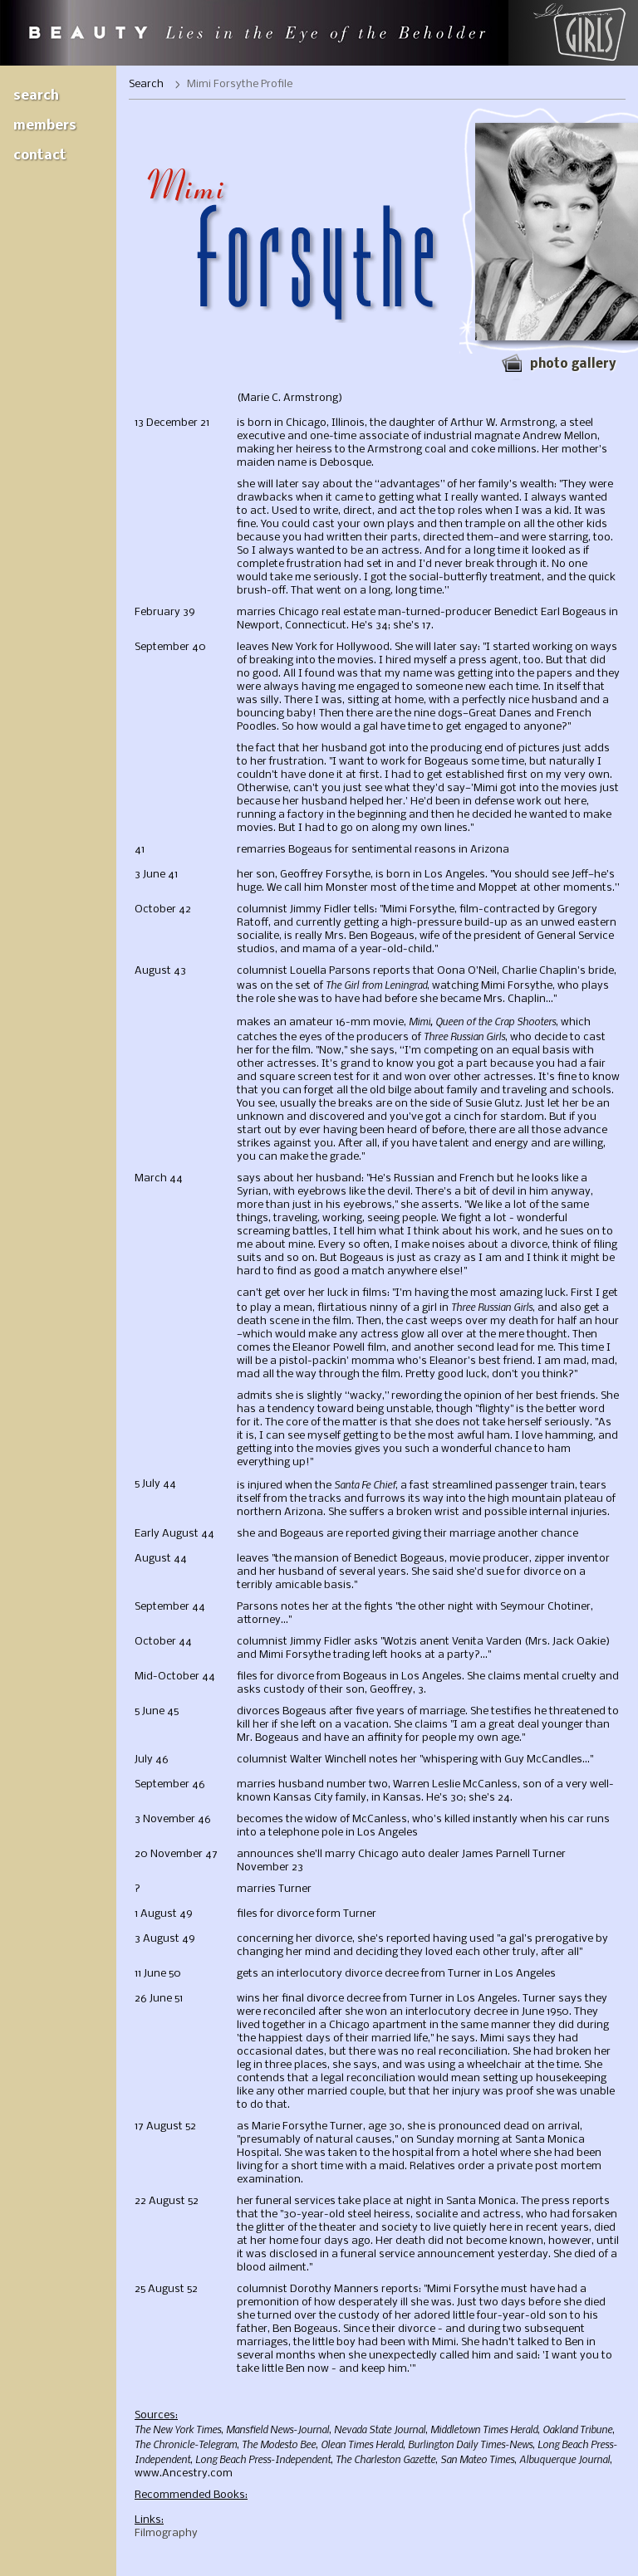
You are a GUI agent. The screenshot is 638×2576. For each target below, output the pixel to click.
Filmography (166, 2533)
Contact (39, 156)
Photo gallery (573, 364)
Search (36, 96)
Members (44, 126)
